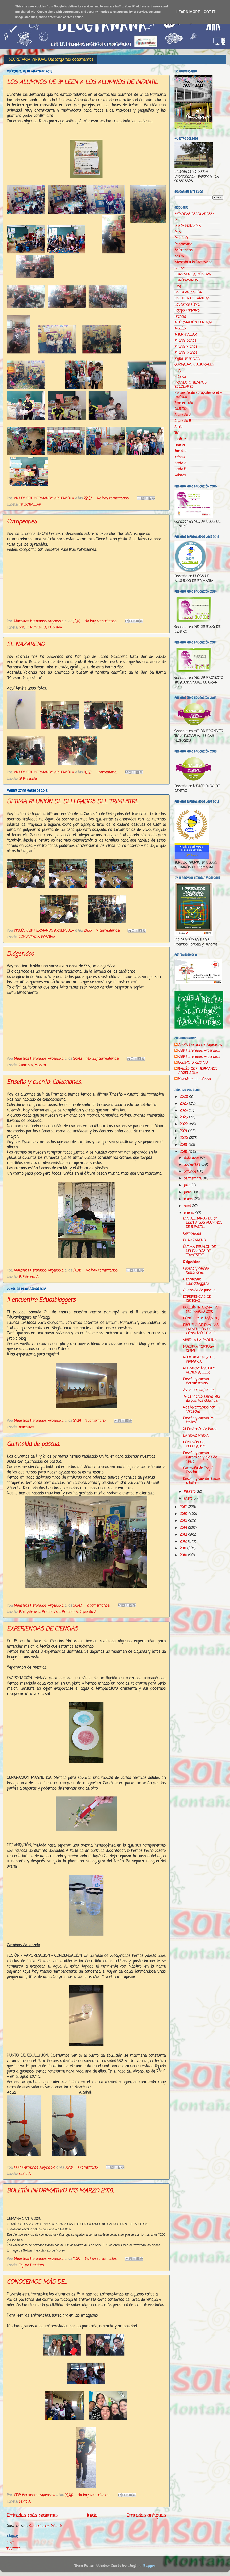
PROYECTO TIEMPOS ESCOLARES (190, 384)
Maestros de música (194, 1079)
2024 (184, 1110)
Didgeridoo (20, 954)
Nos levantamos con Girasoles (199, 1409)
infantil (179, 457)
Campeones (22, 521)
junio (188, 1192)
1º (20, 1277)
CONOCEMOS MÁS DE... (36, 2282)
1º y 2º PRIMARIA (187, 226)
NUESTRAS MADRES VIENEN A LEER (199, 1370)
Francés (180, 316)
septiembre (193, 1178)
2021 (184, 1131)
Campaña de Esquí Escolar (197, 1470)
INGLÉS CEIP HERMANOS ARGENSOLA (197, 1071)
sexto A (25, 2173)
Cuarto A (26, 1065)
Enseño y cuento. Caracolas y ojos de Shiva (200, 1457)
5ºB (21, 627)
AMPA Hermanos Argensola (200, 1045)
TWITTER (14, 2549)
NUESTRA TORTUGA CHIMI (198, 1349)
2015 (184, 1520)
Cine (177, 286)
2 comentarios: (99, 1605)
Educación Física (186, 304)
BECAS (179, 268)
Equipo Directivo (31, 2265)
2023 (184, 1117)
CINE (10, 2543)
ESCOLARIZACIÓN (188, 292)
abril (188, 1206)
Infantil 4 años (185, 346)
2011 (183, 1548)
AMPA (179, 256)
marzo (189, 1212)
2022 (184, 1124)
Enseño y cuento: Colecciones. (44, 1082)
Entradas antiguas (146, 2515)
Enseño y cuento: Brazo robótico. (201, 1481)
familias (180, 451)
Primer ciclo (51, 1612)
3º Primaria (28, 778)
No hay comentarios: (113, 498)
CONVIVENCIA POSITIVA (44, 627)
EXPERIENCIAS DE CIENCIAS (42, 1629)
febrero (190, 1491)
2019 (184, 1144)
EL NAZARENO (26, 644)
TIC (176, 433)
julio (187, 1185)
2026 (184, 1096)
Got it (209, 12)
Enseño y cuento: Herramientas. (196, 1381)
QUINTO (180, 409)
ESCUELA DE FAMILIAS (192, 298)
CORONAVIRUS (186, 280)
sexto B (180, 469)
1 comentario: (107, 772)
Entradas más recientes (32, 2515)
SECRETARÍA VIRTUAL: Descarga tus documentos (51, 59)
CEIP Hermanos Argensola (199, 1051)
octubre (190, 1171)
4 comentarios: (108, 930)
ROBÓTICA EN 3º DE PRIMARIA (198, 1359)
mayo (189, 1199)
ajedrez (180, 439)
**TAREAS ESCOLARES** (194, 214)
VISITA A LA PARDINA (200, 1340)
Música (40, 1065)
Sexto (178, 427)
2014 (184, 1527)
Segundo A (87, 1612)
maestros (26, 1427)
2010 (184, 1555)
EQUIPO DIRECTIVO (193, 1063)
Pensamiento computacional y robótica (198, 395)
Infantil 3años (185, 340)
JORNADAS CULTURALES (194, 364)
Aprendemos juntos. (199, 1390)
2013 (184, 1534)
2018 (184, 1152)
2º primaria (31, 1612)
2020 (184, 1138)
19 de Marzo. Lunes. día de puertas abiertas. (201, 1398)
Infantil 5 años (185, 352)
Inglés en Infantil (187, 358)
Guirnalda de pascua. (33, 1444)
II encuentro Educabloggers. (41, 1300)
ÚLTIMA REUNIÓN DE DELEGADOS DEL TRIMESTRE (72, 801)
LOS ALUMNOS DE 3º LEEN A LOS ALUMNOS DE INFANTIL (82, 82)
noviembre (192, 1164)
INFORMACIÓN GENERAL (193, 322)
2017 (184, 1507)
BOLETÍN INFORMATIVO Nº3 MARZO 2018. (60, 2191)
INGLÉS (180, 328)
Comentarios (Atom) (45, 2526)
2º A (177, 232)
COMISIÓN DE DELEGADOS (194, 1444)
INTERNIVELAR (30, 504)
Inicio (92, 2515)
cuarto (179, 445)
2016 (184, 1514)
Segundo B (182, 421)
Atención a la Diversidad (193, 262)
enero (189, 1498)
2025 (184, 1103)
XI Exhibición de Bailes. (200, 1429)
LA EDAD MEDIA (196, 1435)
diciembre (192, 1157)
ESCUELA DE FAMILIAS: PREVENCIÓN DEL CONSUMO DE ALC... (201, 1329)
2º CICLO (181, 238)
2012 (184, 1541)
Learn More (188, 12)
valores (180, 475)
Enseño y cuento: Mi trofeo (198, 1420)
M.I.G (177, 370)
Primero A (31, 1277)
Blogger (149, 2566)
